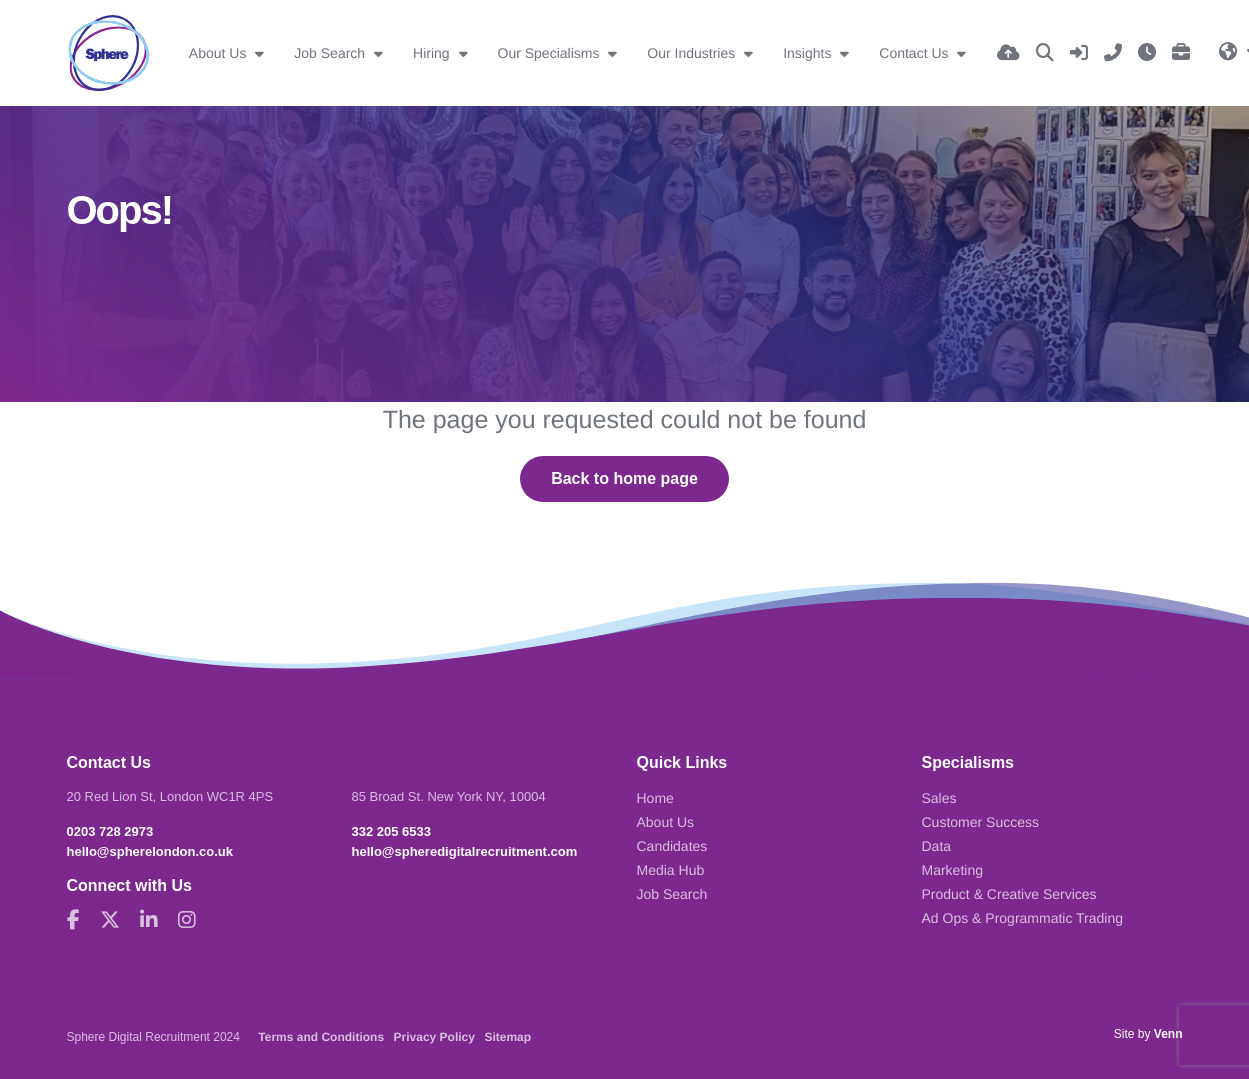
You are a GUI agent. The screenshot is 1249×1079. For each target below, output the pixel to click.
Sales (939, 798)
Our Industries (693, 53)
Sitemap (507, 1037)
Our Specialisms (551, 53)
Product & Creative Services (1009, 894)
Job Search (331, 53)
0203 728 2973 (110, 831)
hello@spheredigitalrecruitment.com (465, 851)
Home (655, 798)
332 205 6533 (392, 831)
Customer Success (980, 822)
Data (937, 846)
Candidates (672, 846)
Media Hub (671, 870)
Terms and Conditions (321, 1037)
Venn (1168, 1034)
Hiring (433, 53)
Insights (809, 53)
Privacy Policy (434, 1037)
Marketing (952, 870)
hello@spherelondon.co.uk (150, 851)
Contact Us (915, 53)
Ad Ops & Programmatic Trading (1023, 918)
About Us (219, 53)
